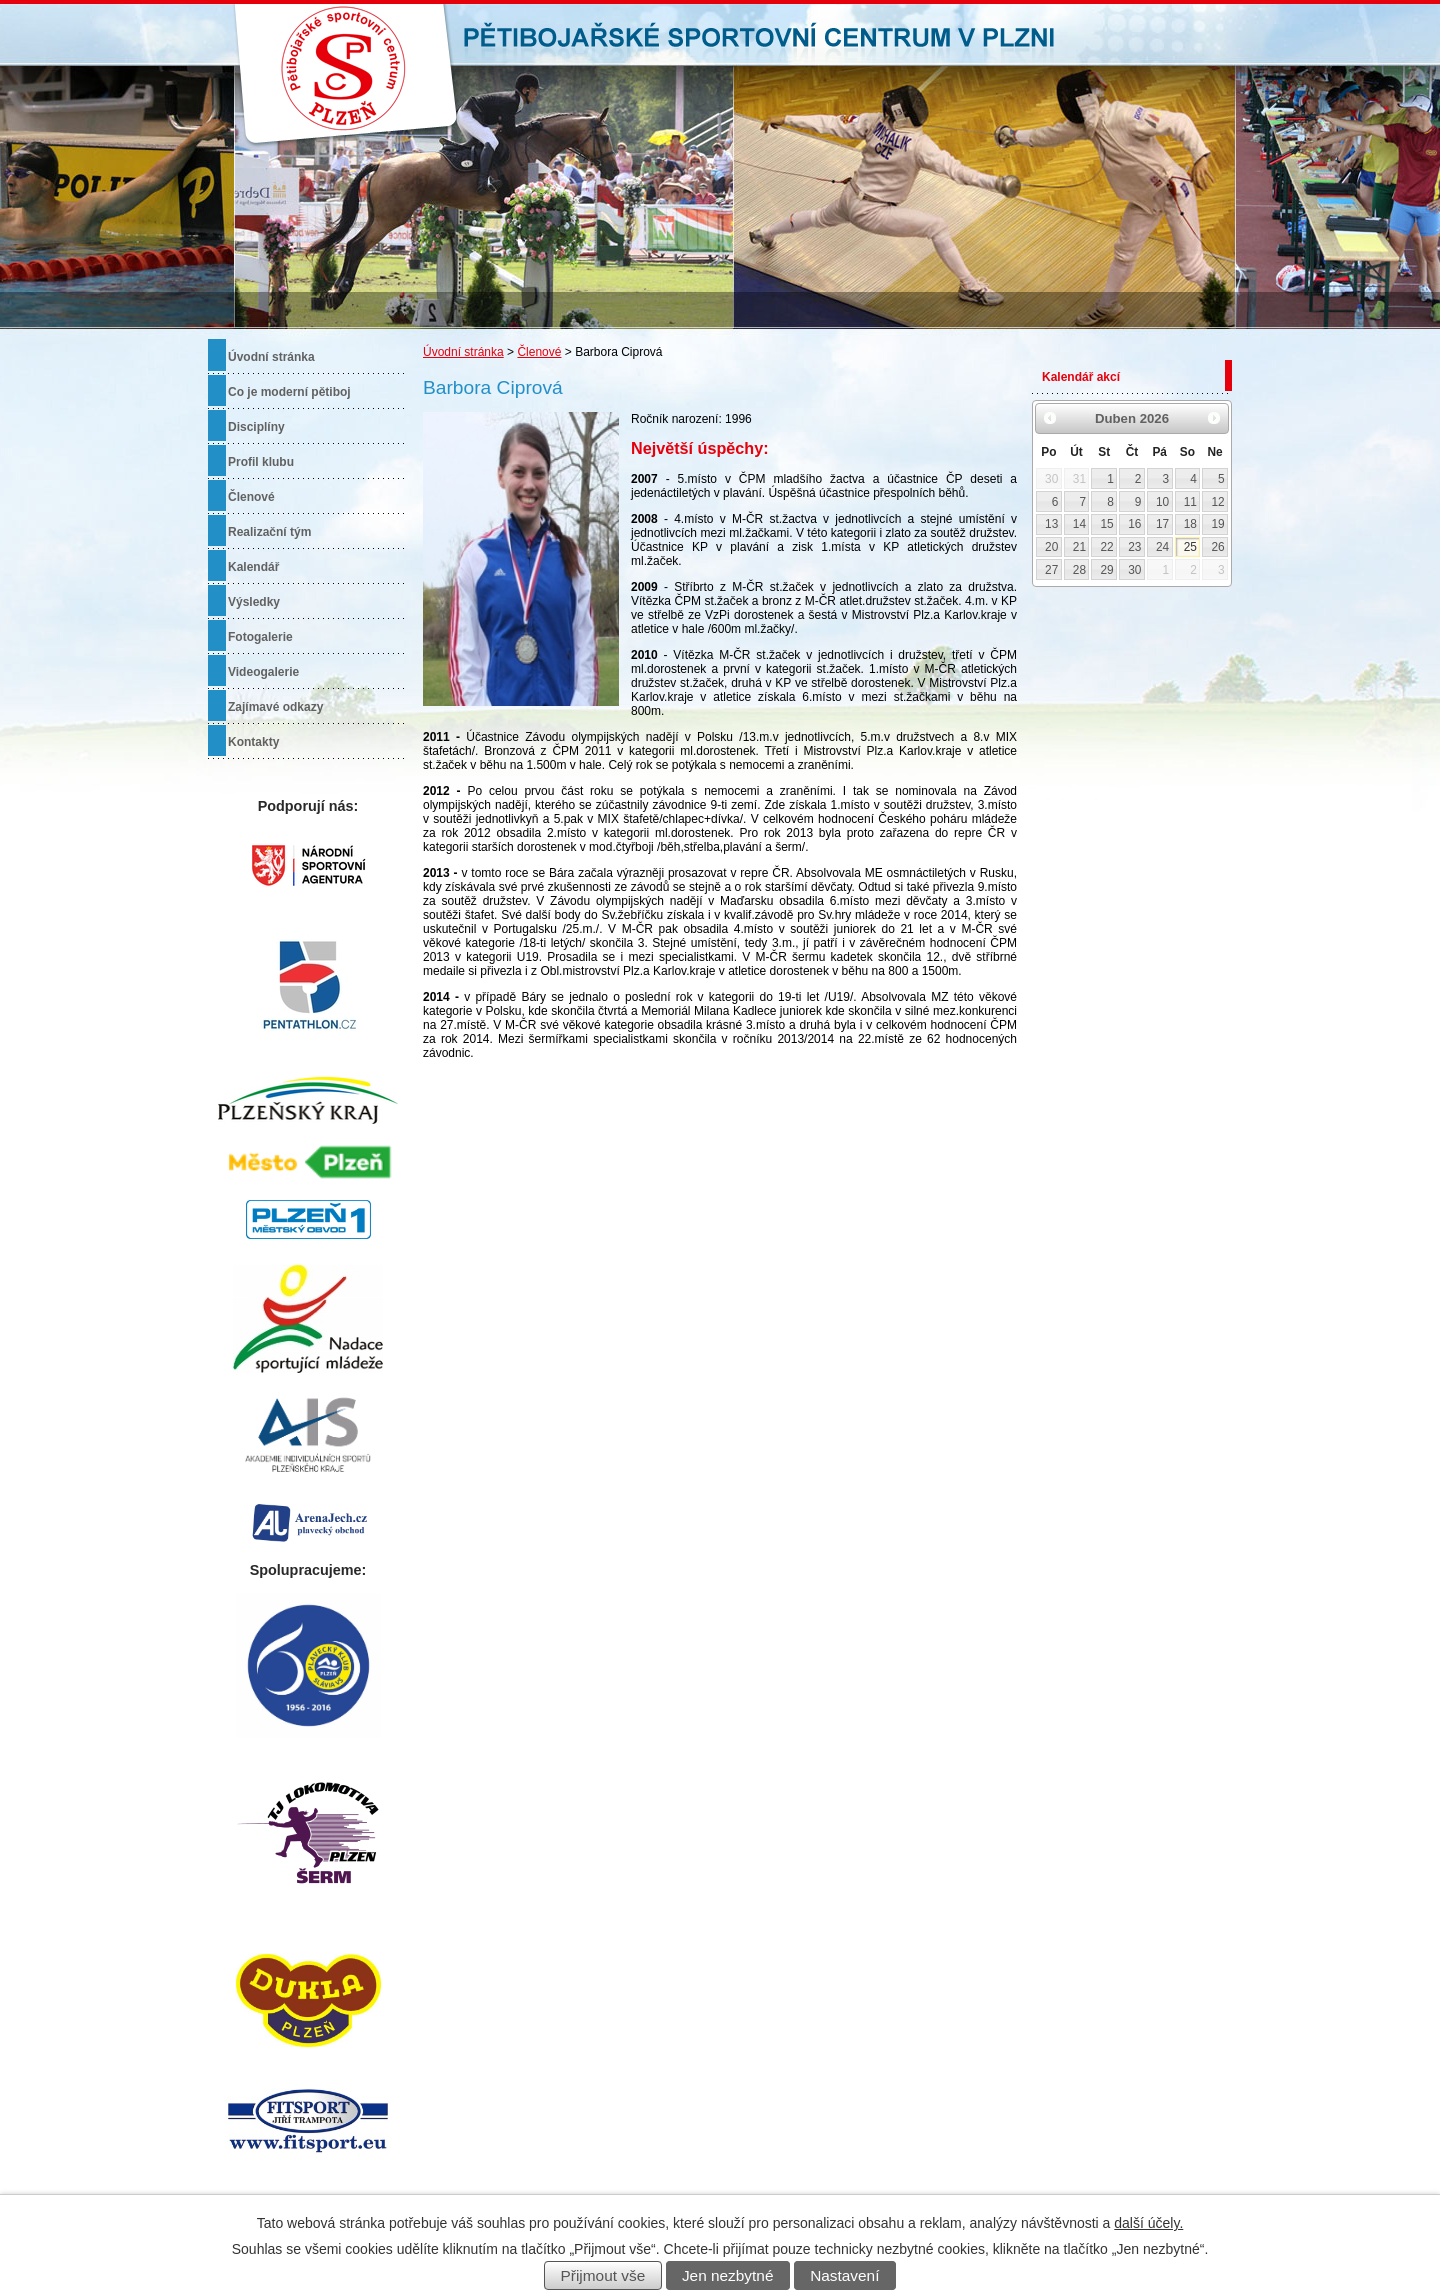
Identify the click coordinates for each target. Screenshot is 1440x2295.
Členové (539, 352)
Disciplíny (256, 427)
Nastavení (844, 2275)
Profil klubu (261, 462)
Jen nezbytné (728, 2275)
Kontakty (253, 742)
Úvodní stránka (463, 352)
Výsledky (254, 602)
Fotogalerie (260, 637)
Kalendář (253, 567)
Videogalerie (263, 672)
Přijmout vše (603, 2275)
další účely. (1148, 2223)
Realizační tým (269, 532)
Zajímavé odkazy (275, 707)
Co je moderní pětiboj (289, 392)
